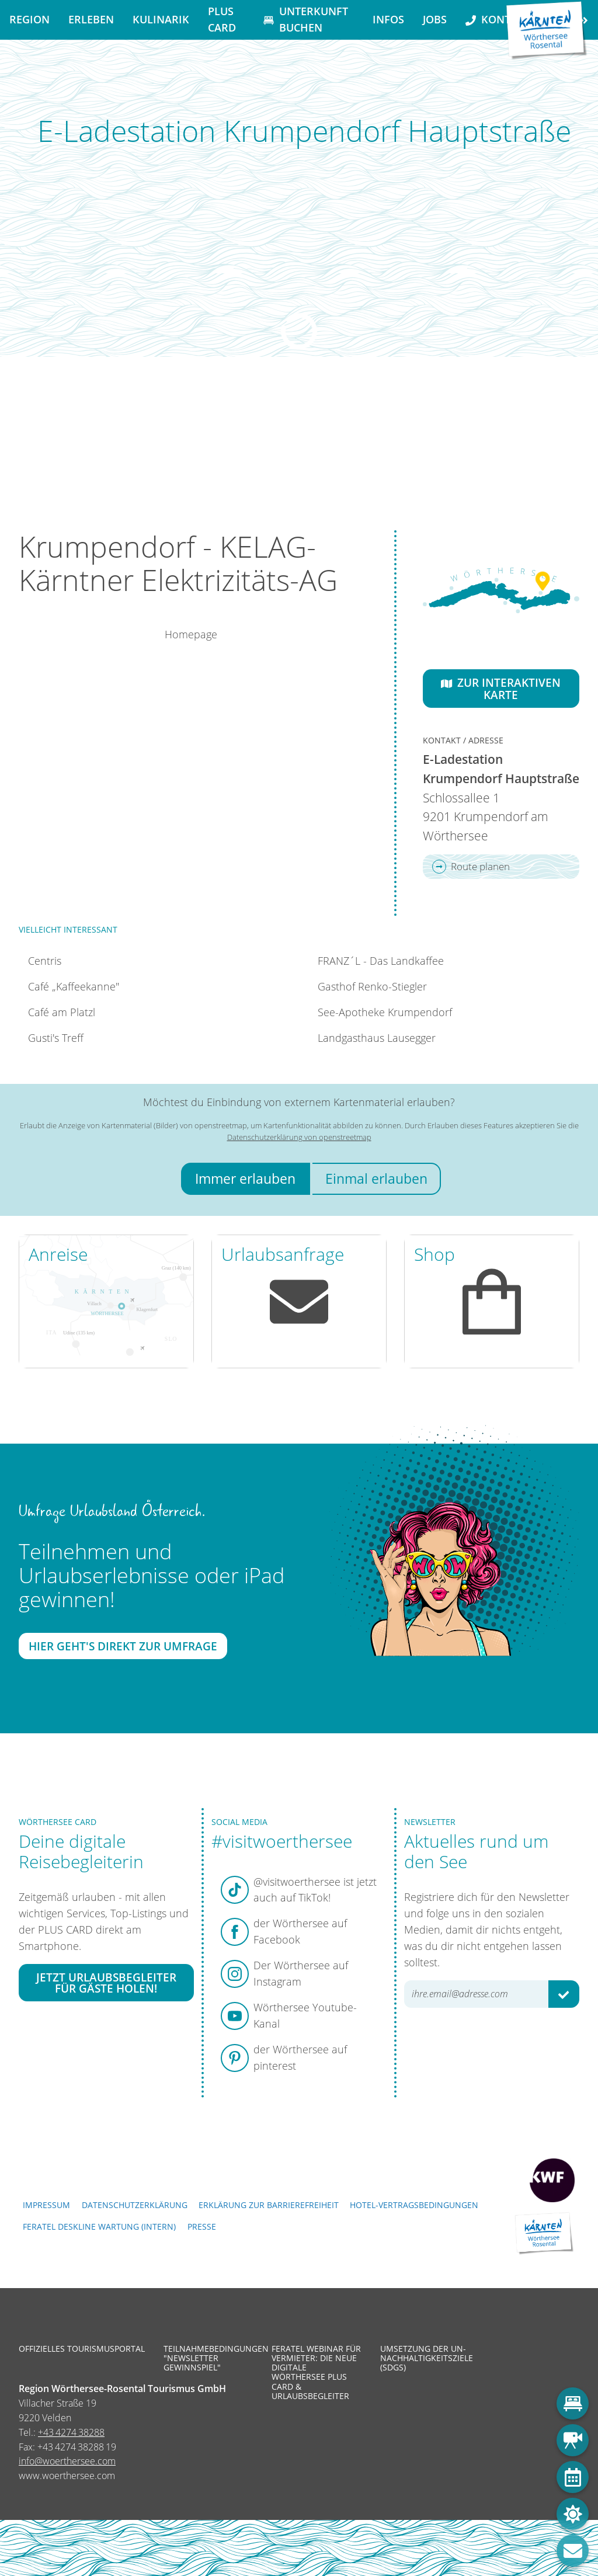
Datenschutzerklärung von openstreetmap (299, 1137)
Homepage (191, 634)
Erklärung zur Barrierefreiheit (269, 2204)
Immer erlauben (245, 1179)
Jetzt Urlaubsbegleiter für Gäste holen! (106, 1982)
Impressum (46, 2204)
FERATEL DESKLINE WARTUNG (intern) (99, 2226)
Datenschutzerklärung (134, 2204)
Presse (201, 2226)
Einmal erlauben (376, 1179)
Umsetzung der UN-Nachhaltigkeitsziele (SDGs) (425, 2358)
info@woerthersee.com (67, 2461)
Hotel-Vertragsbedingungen (414, 2204)
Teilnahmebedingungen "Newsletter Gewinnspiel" (209, 2358)
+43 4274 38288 (71, 2432)
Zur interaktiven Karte (501, 689)
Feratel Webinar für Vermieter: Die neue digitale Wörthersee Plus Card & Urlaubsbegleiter (316, 2372)
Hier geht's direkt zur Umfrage (123, 1645)
